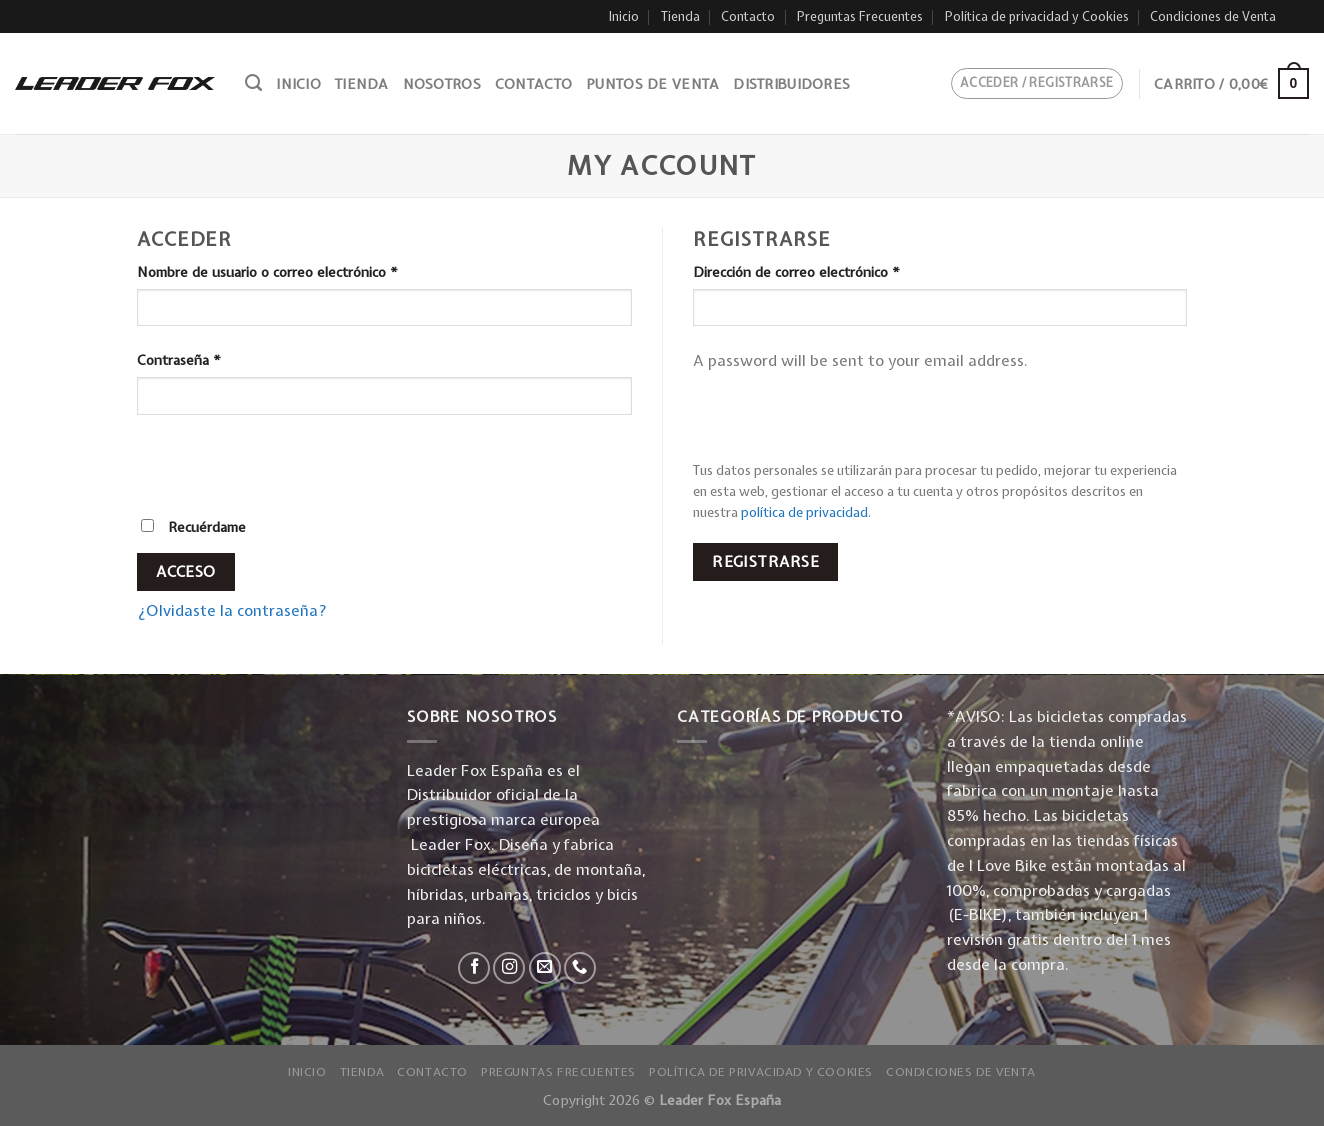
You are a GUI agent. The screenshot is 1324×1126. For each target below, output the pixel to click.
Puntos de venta (652, 84)
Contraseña (179, 360)
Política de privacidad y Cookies (1037, 16)
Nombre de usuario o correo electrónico (267, 272)
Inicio (624, 16)
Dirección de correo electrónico (796, 272)
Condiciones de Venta (1213, 16)
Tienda (680, 16)
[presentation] (274, 473)
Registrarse (765, 561)
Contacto (748, 16)
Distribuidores (791, 84)
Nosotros (442, 84)
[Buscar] (253, 83)
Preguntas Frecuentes (860, 16)
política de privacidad (804, 512)
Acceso (186, 571)
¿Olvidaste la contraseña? (232, 610)
